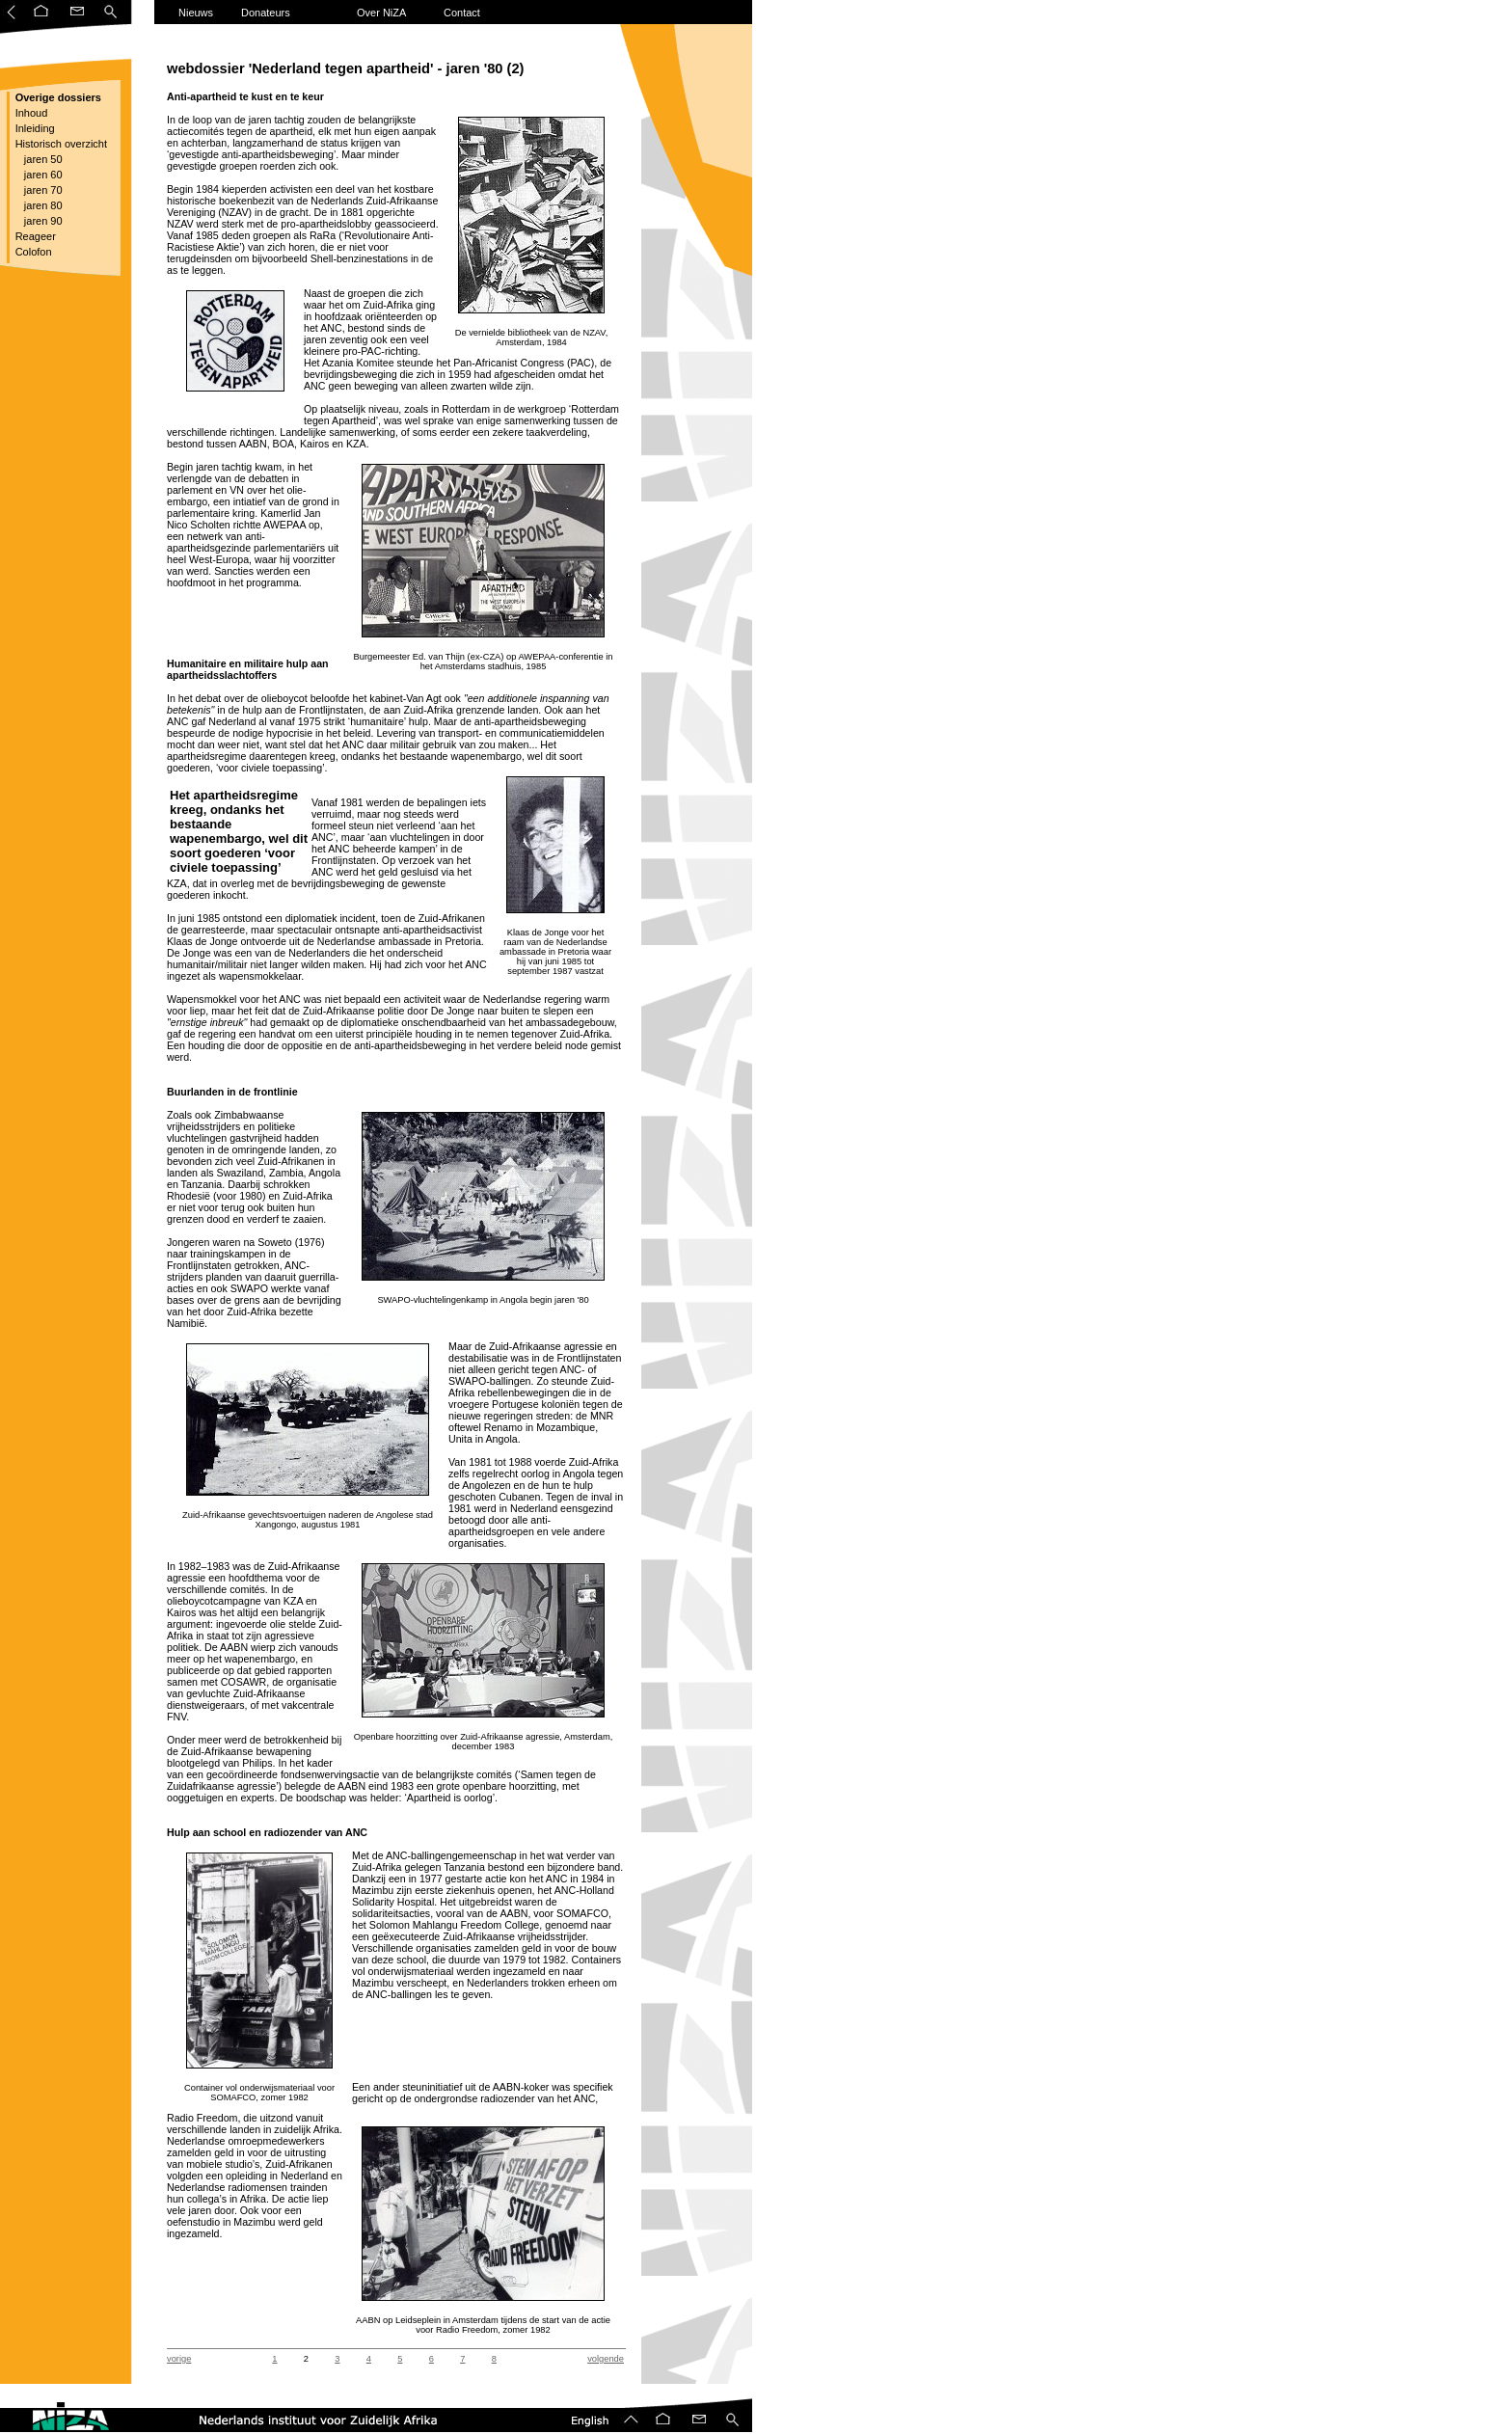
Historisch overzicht (60, 143)
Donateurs (265, 12)
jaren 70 (38, 190)
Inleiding (34, 128)
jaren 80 (38, 205)
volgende (605, 2359)
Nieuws (195, 12)
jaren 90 (38, 221)
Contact (462, 12)
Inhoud (30, 113)
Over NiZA (381, 12)
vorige (179, 2359)
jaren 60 (38, 174)
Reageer (34, 236)
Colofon (32, 251)
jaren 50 (38, 159)
